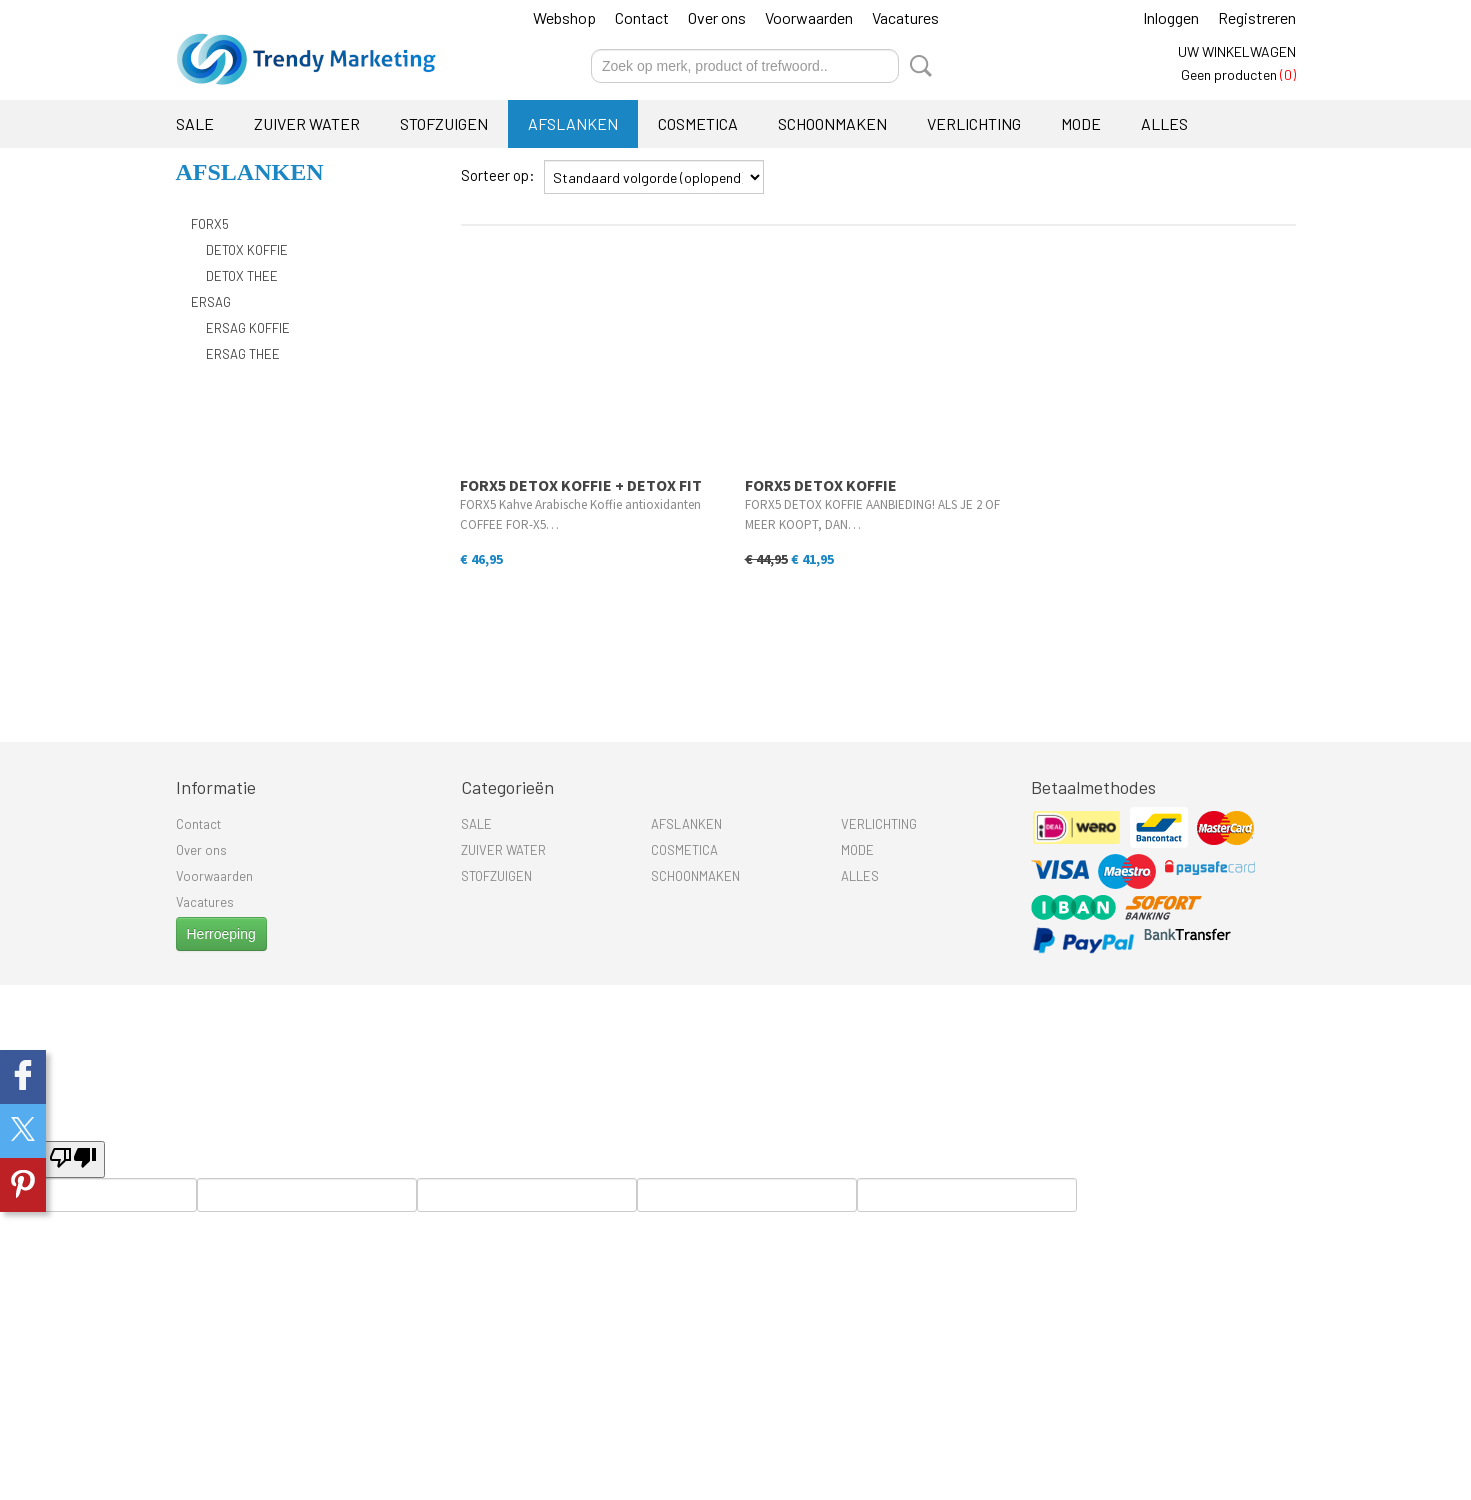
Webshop (564, 17)
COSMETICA (698, 123)
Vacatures (905, 17)
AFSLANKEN (573, 123)
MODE (1081, 123)
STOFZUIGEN (444, 123)
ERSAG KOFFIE (248, 328)
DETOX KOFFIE (247, 250)
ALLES (1164, 123)
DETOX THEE (242, 276)
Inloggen (1171, 17)
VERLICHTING (974, 123)
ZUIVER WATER (307, 123)
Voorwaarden (809, 17)
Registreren (1257, 17)
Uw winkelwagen (1237, 51)
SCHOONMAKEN (832, 123)
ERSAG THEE (243, 354)
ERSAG (211, 302)
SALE (195, 123)
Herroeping (221, 934)
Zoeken (917, 66)
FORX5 (210, 224)
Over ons (717, 17)
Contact (642, 17)
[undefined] (73, 1159)
